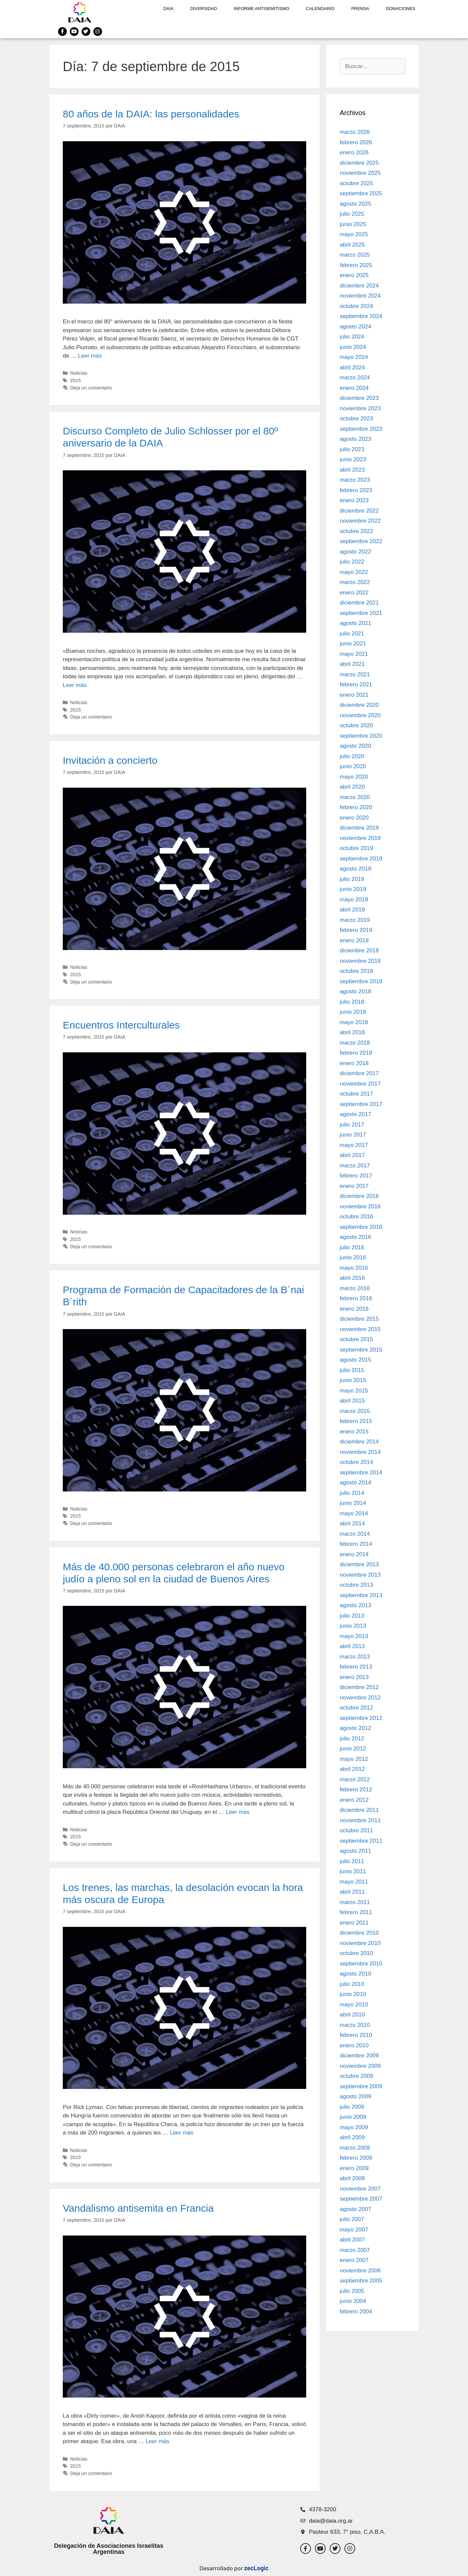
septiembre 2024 (361, 316)
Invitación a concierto (110, 760)
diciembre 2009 (359, 2055)
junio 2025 (353, 224)
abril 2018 (352, 1032)
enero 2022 (354, 592)
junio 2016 (353, 1257)
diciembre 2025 (359, 163)
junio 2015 (353, 1380)
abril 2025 (352, 245)
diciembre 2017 (359, 1073)
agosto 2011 (355, 1851)
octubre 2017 (356, 1094)
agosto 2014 (355, 1482)
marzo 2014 (355, 1534)
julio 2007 (352, 2219)
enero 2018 (354, 1063)
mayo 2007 (354, 2229)
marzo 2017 (355, 1165)
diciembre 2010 (359, 1933)
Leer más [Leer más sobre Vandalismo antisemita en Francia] (158, 2441)
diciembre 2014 (359, 1441)
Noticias (78, 373)
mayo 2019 (354, 899)
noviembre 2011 (360, 1820)
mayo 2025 (354, 234)
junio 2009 (353, 2117)
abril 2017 (352, 1155)
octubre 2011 (356, 1830)
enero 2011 (354, 1923)
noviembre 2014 (360, 1452)
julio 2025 (352, 214)
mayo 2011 (354, 1882)
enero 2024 (354, 388)
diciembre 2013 (359, 1564)
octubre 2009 (356, 2076)
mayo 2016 (354, 1268)
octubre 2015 (356, 1339)
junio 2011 (353, 1871)
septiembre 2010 (361, 1963)
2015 (75, 380)
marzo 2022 (355, 582)
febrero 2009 (356, 2158)
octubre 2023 (356, 418)
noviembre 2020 (360, 715)
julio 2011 (352, 1861)
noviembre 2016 (360, 1206)
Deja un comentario (91, 387)
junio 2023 (353, 459)
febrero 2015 (356, 1421)
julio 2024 (352, 336)
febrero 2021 (356, 684)
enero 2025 (354, 275)
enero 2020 (354, 817)
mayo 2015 (354, 1390)
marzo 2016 (355, 1288)
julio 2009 (352, 2107)
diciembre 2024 (359, 285)
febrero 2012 (356, 1789)
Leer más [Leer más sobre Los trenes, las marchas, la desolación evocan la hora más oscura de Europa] (181, 2133)
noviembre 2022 (360, 521)
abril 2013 (352, 1646)
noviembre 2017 (360, 1084)
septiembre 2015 (361, 1350)
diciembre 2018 (359, 950)
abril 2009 (352, 2137)
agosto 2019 (355, 868)
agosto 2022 (355, 551)
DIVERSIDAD (203, 8)
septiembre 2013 (361, 1595)
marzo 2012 (355, 1779)
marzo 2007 (355, 2250)
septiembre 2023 (361, 429)
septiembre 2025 (361, 193)
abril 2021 (352, 664)
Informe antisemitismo (261, 8)
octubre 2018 (356, 971)
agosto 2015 (355, 1360)
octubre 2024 (356, 306)
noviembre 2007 (360, 2189)
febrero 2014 (356, 1544)
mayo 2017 (354, 1145)
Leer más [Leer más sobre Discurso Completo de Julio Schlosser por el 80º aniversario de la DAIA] (75, 685)
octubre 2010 (356, 1953)
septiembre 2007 (361, 2199)
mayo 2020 (354, 777)
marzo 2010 (355, 2025)
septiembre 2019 (361, 858)
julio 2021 (352, 633)
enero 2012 (354, 1800)
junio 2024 (353, 347)
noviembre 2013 (360, 1575)
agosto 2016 (355, 1237)
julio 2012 (352, 1738)
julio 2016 (352, 1247)
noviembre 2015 (360, 1329)
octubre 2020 (356, 725)
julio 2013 (352, 1616)
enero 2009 (354, 2168)
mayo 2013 (354, 1636)
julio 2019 (352, 879)
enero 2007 (354, 2260)
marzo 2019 (355, 920)
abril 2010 (352, 2014)
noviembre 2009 (360, 2066)
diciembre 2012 (359, 1687)
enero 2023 (354, 500)
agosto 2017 (355, 1114)
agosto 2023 (355, 439)
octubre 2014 (356, 1462)
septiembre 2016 (361, 1227)
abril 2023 (352, 470)
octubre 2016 (356, 1216)
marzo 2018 (355, 1043)
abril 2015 (352, 1401)
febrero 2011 (356, 1912)
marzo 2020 (355, 797)
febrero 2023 (356, 490)
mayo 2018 (354, 1022)
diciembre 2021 (359, 602)
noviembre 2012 (360, 1697)
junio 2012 (353, 1748)
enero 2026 (354, 152)
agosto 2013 (355, 1605)
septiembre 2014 (361, 1472)
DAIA (168, 8)
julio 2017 (352, 1124)
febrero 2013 (356, 1667)
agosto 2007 (355, 2209)
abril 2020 (352, 787)
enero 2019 (354, 940)
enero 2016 (354, 1309)
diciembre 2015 (359, 1319)
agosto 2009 (355, 2096)
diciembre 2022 (359, 511)
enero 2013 (354, 1677)
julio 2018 (352, 1002)
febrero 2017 (356, 1175)
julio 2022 (352, 562)
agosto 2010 (355, 1973)
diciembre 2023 (359, 398)
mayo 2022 (354, 572)
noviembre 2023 (360, 408)
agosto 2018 (355, 991)
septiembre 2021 (361, 613)
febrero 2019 (356, 930)
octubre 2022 (356, 531)
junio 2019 (353, 889)
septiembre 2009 (361, 2086)
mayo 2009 (354, 2127)
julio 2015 (352, 1370)
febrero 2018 (356, 1053)
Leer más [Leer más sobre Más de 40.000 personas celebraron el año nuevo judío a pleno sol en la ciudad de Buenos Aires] (237, 1812)
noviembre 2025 (360, 173)
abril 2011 (352, 1892)
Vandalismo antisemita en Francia (138, 2208)
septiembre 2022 (361, 541)
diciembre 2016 (359, 1196)
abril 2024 (352, 367)
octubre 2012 (356, 1707)
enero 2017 (354, 1186)
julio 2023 (352, 449)
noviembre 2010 (360, 1943)
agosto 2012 (355, 1728)
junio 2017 (353, 1135)
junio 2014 (353, 1503)
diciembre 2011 (359, 1810)
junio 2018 (353, 1012)
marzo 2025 (355, 255)
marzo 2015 (355, 1411)
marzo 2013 (355, 1656)
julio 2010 (352, 1984)
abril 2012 (352, 1769)
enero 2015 (354, 1431)
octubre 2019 (356, 848)
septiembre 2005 (361, 2280)
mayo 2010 (354, 2004)
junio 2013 (353, 1626)
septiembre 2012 (361, 1718)
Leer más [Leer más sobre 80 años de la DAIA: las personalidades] (90, 356)
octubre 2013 (356, 1585)
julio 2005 (352, 2291)
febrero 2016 (356, 1298)
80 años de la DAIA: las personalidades (151, 113)
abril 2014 (352, 1523)
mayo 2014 (354, 1513)
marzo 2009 (355, 2148)
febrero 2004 (356, 2311)
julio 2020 (352, 756)
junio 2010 (353, 1994)
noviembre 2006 (360, 2270)
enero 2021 (354, 695)
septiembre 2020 (361, 736)
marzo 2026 (355, 132)
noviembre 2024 (360, 296)
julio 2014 (352, 1493)
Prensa (360, 8)
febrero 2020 (356, 807)
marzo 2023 (355, 480)
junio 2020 (353, 766)
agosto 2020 (355, 746)
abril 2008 (352, 2178)
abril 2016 (352, 1278)
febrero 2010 (356, 2035)
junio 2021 (353, 643)
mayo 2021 (354, 654)
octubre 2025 (356, 183)
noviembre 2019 (360, 838)
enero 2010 (354, 2045)
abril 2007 (352, 2240)
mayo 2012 (354, 1759)
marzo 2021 (355, 674)
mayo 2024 (354, 357)
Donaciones (400, 8)
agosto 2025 (355, 204)
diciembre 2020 (359, 705)
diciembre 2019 (359, 828)
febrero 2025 (356, 265)
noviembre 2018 (360, 961)
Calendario (320, 8)
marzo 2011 (355, 1902)
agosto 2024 (355, 326)
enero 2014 (354, 1554)
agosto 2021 (355, 623)
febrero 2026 (356, 142)
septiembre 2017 (361, 1104)
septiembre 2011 (361, 1841)
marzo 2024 (355, 377)
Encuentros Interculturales (121, 1025)
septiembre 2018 (361, 981)
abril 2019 (352, 909)
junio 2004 (353, 2301)
